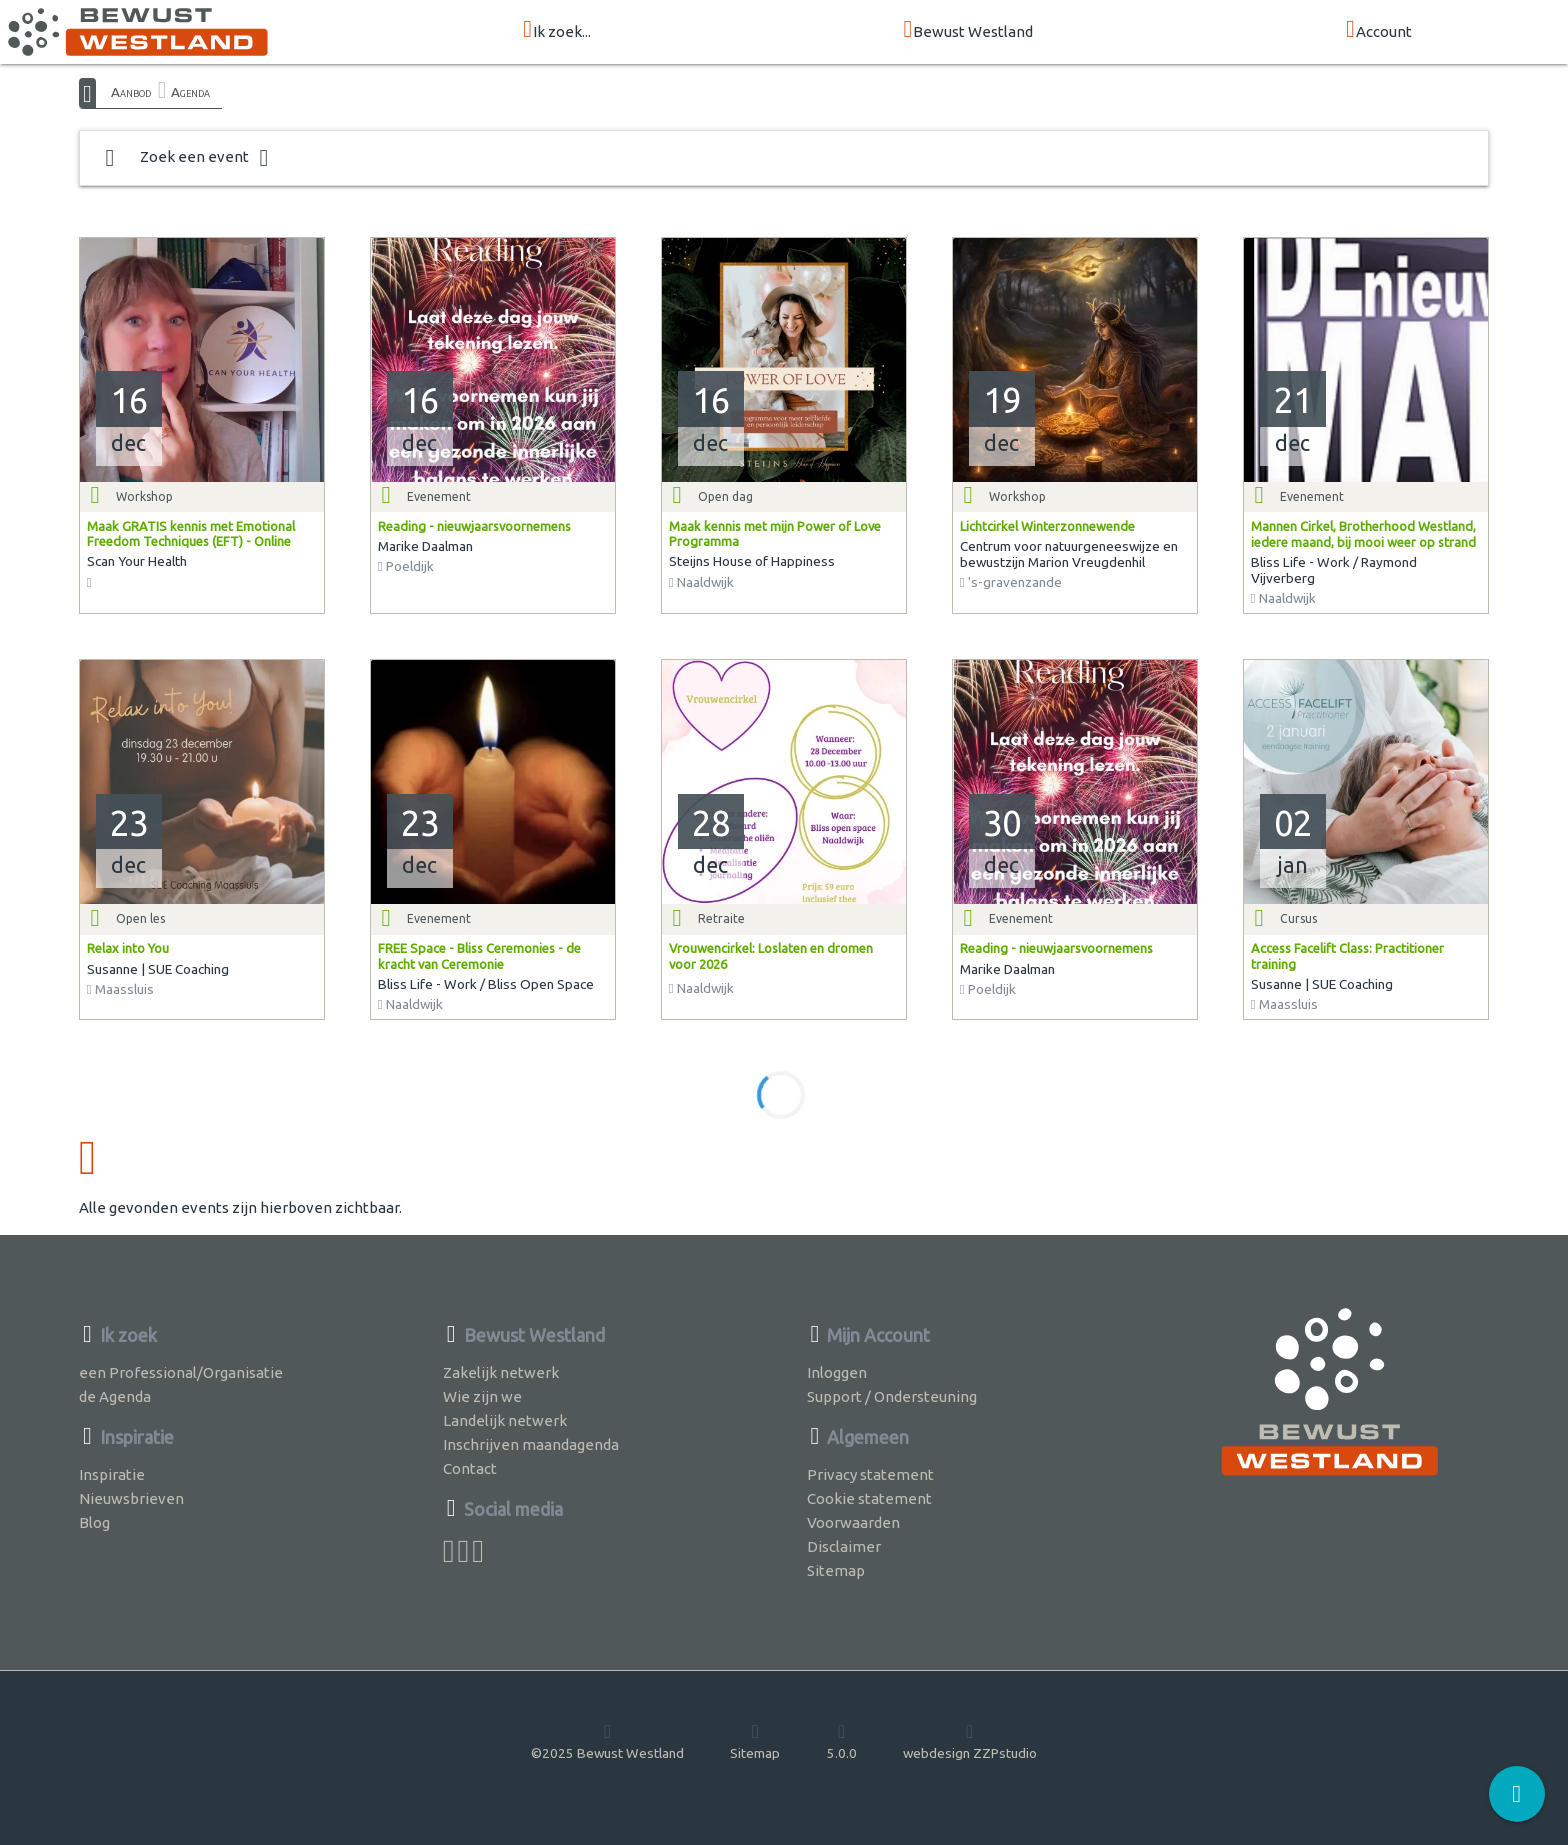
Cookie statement (869, 1498)
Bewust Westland (969, 30)
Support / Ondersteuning (892, 1396)
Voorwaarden (853, 1522)
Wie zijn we (482, 1396)
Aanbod (131, 92)
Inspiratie (112, 1474)
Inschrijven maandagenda (531, 1444)
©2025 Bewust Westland (607, 1741)
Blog (94, 1522)
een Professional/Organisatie (181, 1372)
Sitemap (836, 1570)
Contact (470, 1468)
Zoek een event (187, 158)
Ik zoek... (557, 30)
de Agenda (115, 1396)
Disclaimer (844, 1546)
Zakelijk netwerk (501, 1372)
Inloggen (837, 1372)
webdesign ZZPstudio (970, 1741)
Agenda (190, 92)
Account (1379, 30)
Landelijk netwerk (505, 1420)
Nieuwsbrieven (131, 1498)
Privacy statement (870, 1474)
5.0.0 (842, 1741)
